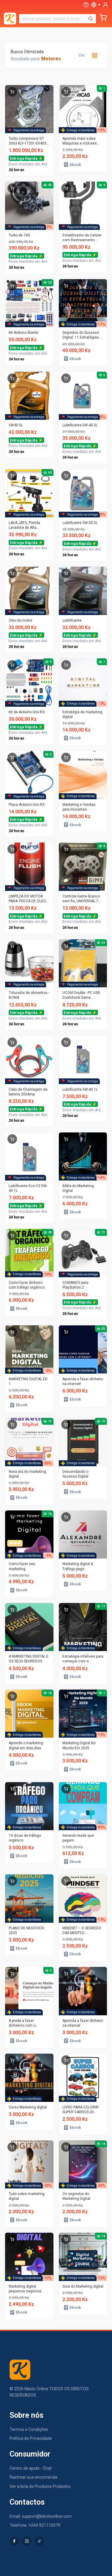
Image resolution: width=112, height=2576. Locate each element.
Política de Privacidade (31, 2438)
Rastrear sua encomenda (33, 2477)
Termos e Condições (29, 2429)
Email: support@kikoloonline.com (41, 2516)
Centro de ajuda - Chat (31, 2468)
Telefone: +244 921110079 (35, 2525)
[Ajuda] (86, 4)
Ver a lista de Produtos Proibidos (40, 2486)
